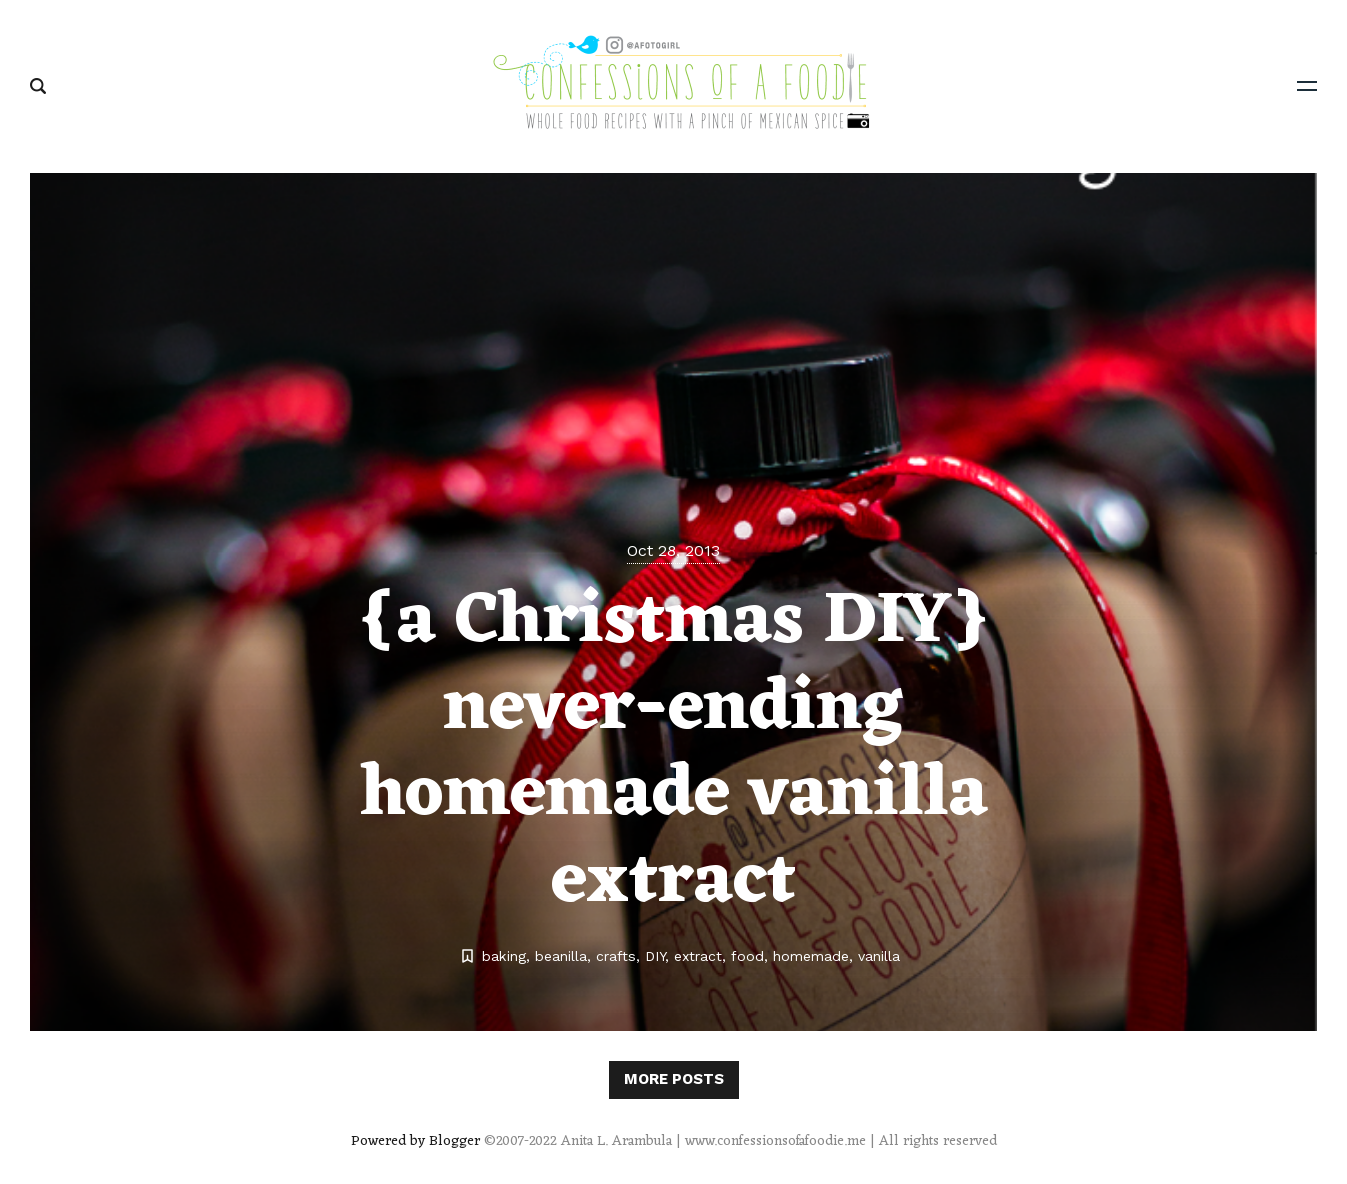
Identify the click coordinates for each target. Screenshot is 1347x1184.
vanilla (879, 956)
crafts (616, 956)
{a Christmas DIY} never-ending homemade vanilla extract (674, 752)
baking (504, 956)
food (747, 956)
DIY (655, 956)
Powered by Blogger (415, 1141)
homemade (811, 956)
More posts (674, 1079)
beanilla (561, 956)
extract (698, 956)
